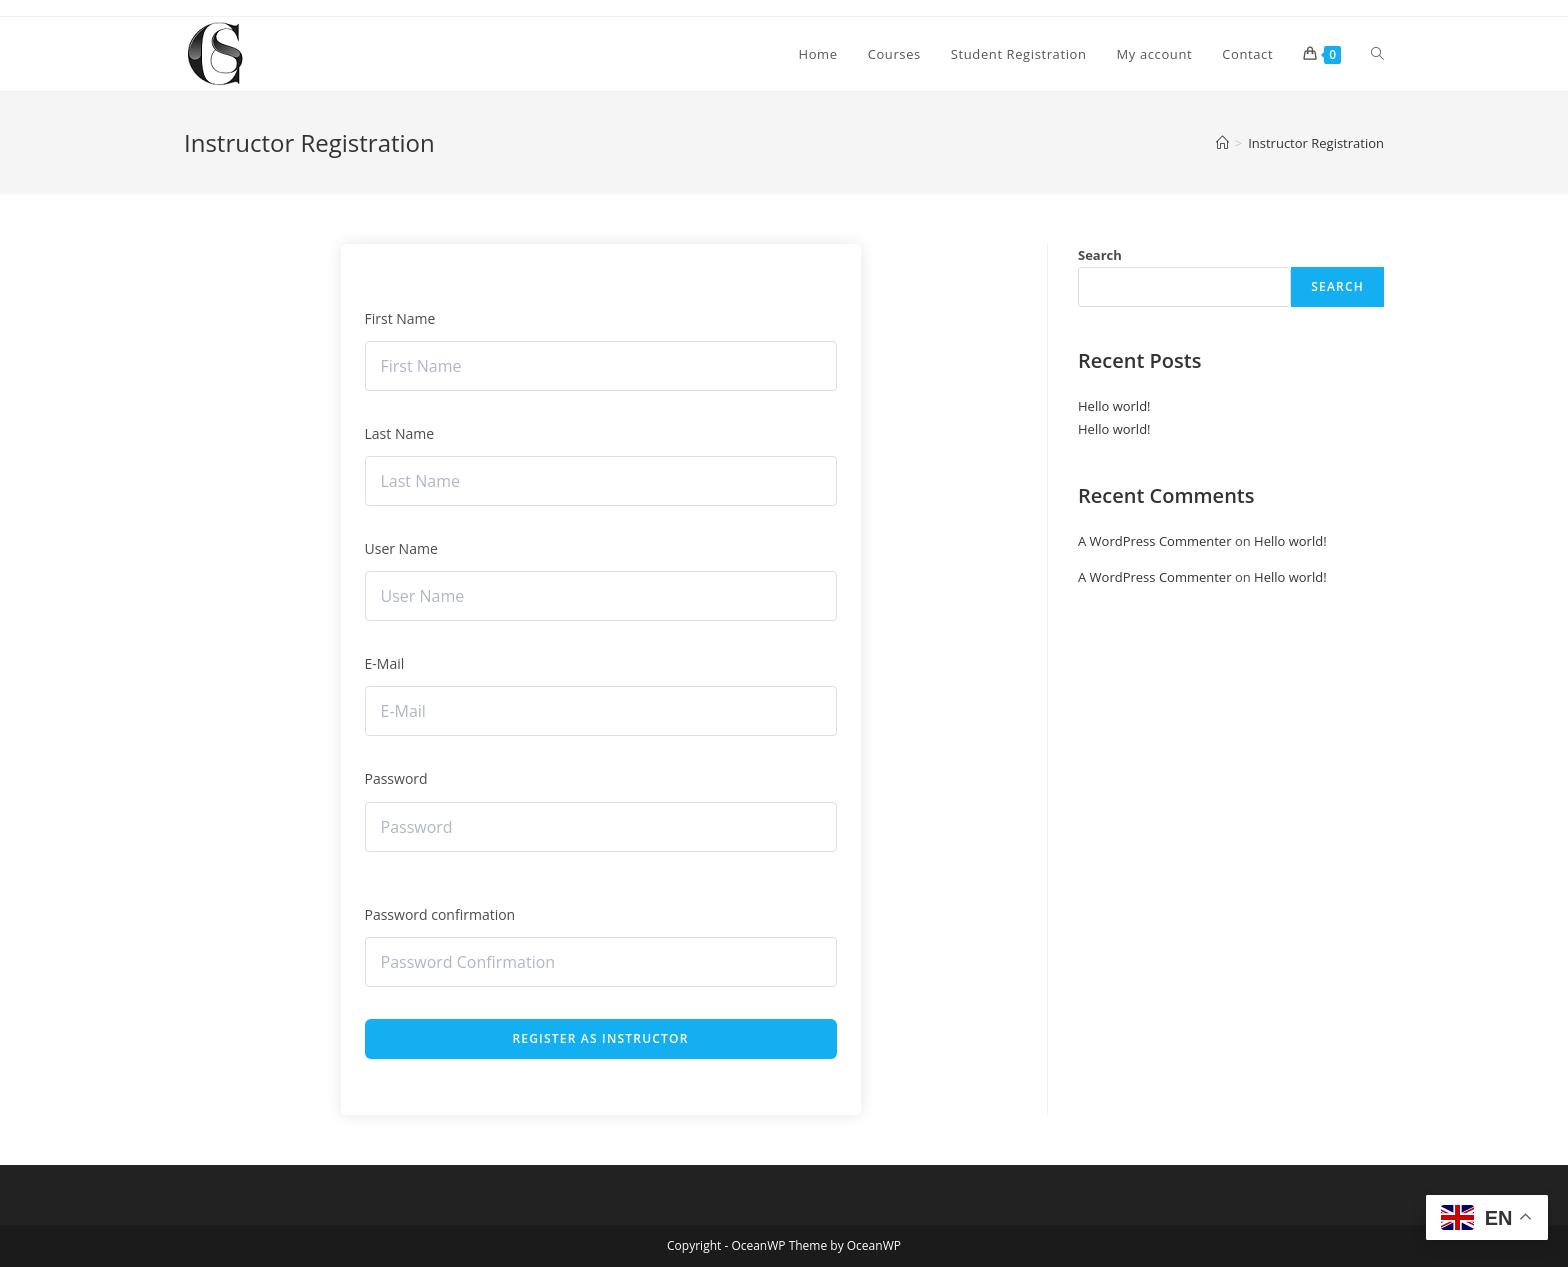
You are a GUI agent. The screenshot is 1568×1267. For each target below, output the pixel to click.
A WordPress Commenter (1155, 541)
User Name (401, 548)
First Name (400, 318)
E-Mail (385, 663)
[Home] (1222, 143)
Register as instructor (600, 1038)
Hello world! (1114, 406)
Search (1100, 255)
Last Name (400, 433)
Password (396, 778)
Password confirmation (440, 914)
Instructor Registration (1316, 143)
